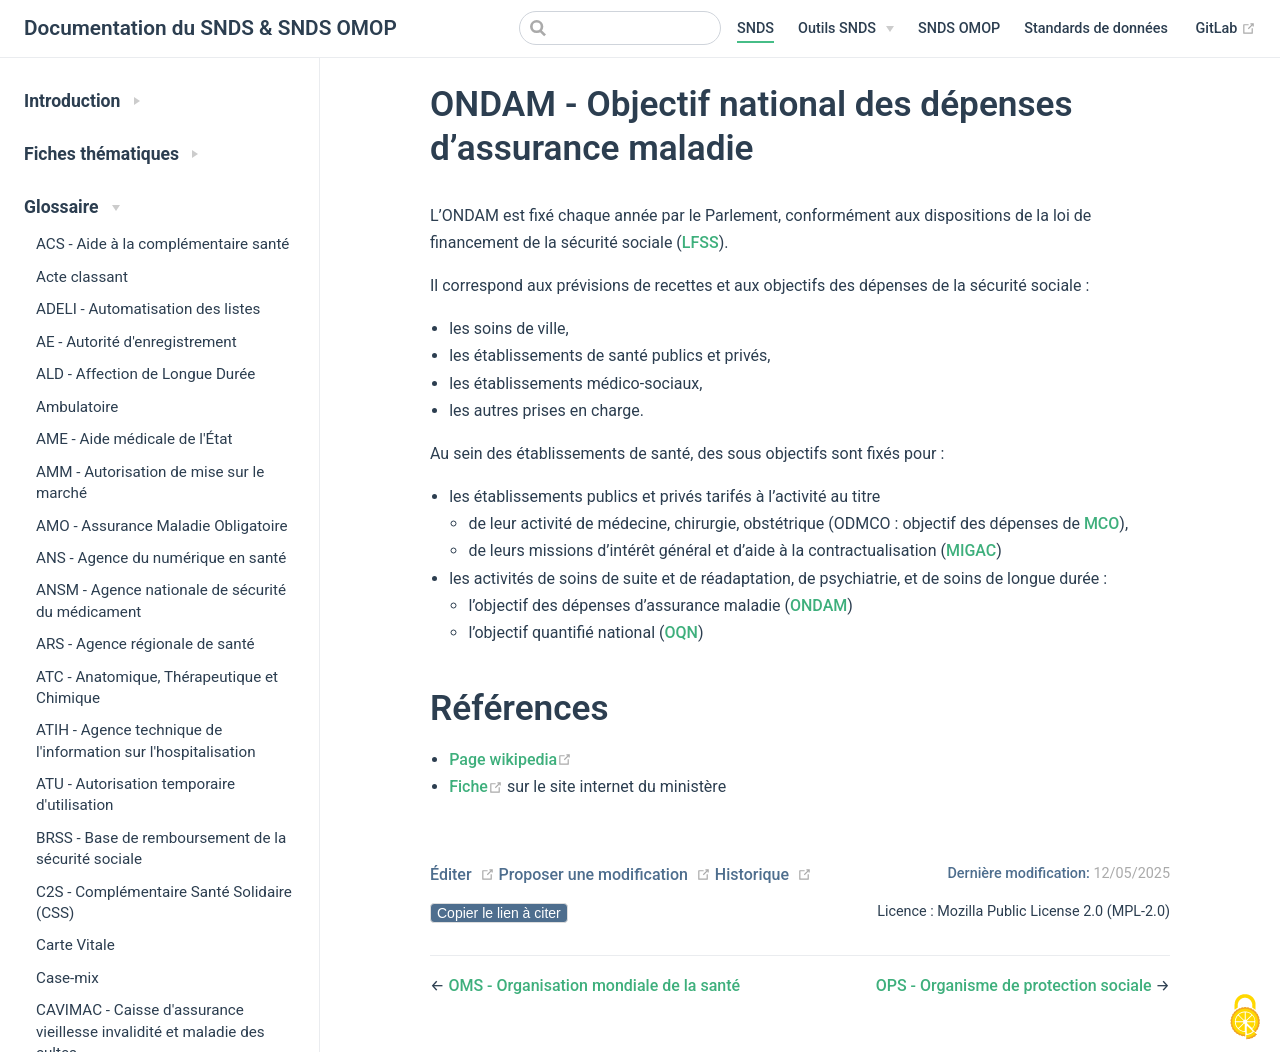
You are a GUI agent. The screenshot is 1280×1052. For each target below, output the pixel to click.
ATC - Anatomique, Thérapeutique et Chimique (157, 687)
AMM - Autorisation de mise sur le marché (150, 482)
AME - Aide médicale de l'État (134, 439)
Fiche (478, 786)
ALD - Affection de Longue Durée (145, 374)
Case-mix (67, 978)
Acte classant (82, 277)
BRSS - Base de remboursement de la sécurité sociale (161, 848)
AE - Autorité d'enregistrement (136, 342)
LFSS (700, 242)
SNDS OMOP (959, 28)
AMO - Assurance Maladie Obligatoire (162, 526)
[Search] (620, 28)
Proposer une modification (592, 874)
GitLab (1226, 29)
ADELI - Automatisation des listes (148, 309)
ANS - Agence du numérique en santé (161, 558)
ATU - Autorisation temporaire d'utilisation (135, 794)
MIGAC (971, 550)
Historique (752, 874)
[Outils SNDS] (846, 29)
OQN (680, 632)
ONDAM (818, 605)
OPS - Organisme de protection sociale (1016, 985)
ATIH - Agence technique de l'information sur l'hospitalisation (146, 740)
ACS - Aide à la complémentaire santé (162, 244)
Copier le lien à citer (499, 913)
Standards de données (1096, 28)
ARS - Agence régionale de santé (145, 644)
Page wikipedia (510, 759)
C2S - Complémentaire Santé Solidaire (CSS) (164, 902)
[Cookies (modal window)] (1245, 1018)
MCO (1101, 523)
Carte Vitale (75, 945)
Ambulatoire (77, 407)
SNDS (755, 28)
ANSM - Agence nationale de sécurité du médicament (161, 600)
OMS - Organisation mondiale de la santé (594, 985)
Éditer (451, 874)
